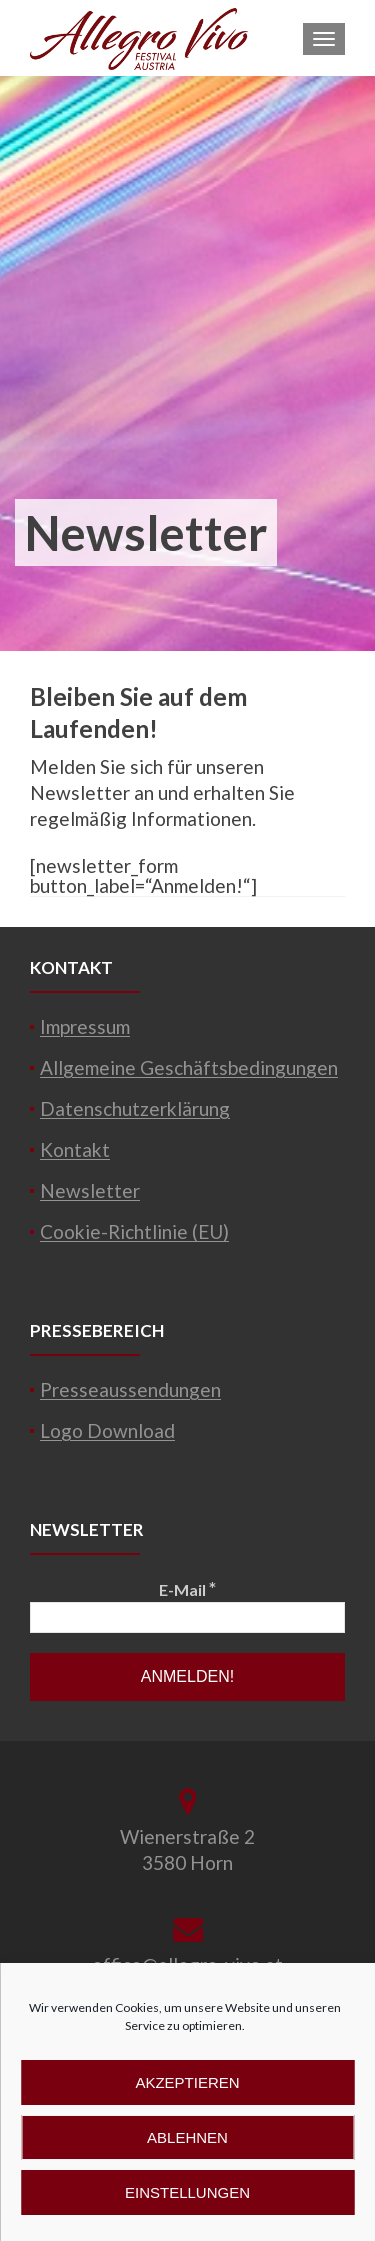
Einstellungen (187, 2192)
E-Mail (187, 1588)
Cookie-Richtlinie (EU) (134, 1231)
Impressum (85, 1026)
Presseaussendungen (130, 1389)
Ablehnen (187, 2137)
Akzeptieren (187, 2082)
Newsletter (90, 1190)
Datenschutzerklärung (135, 1108)
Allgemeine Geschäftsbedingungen (189, 1067)
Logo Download (107, 1430)
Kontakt (75, 1149)
